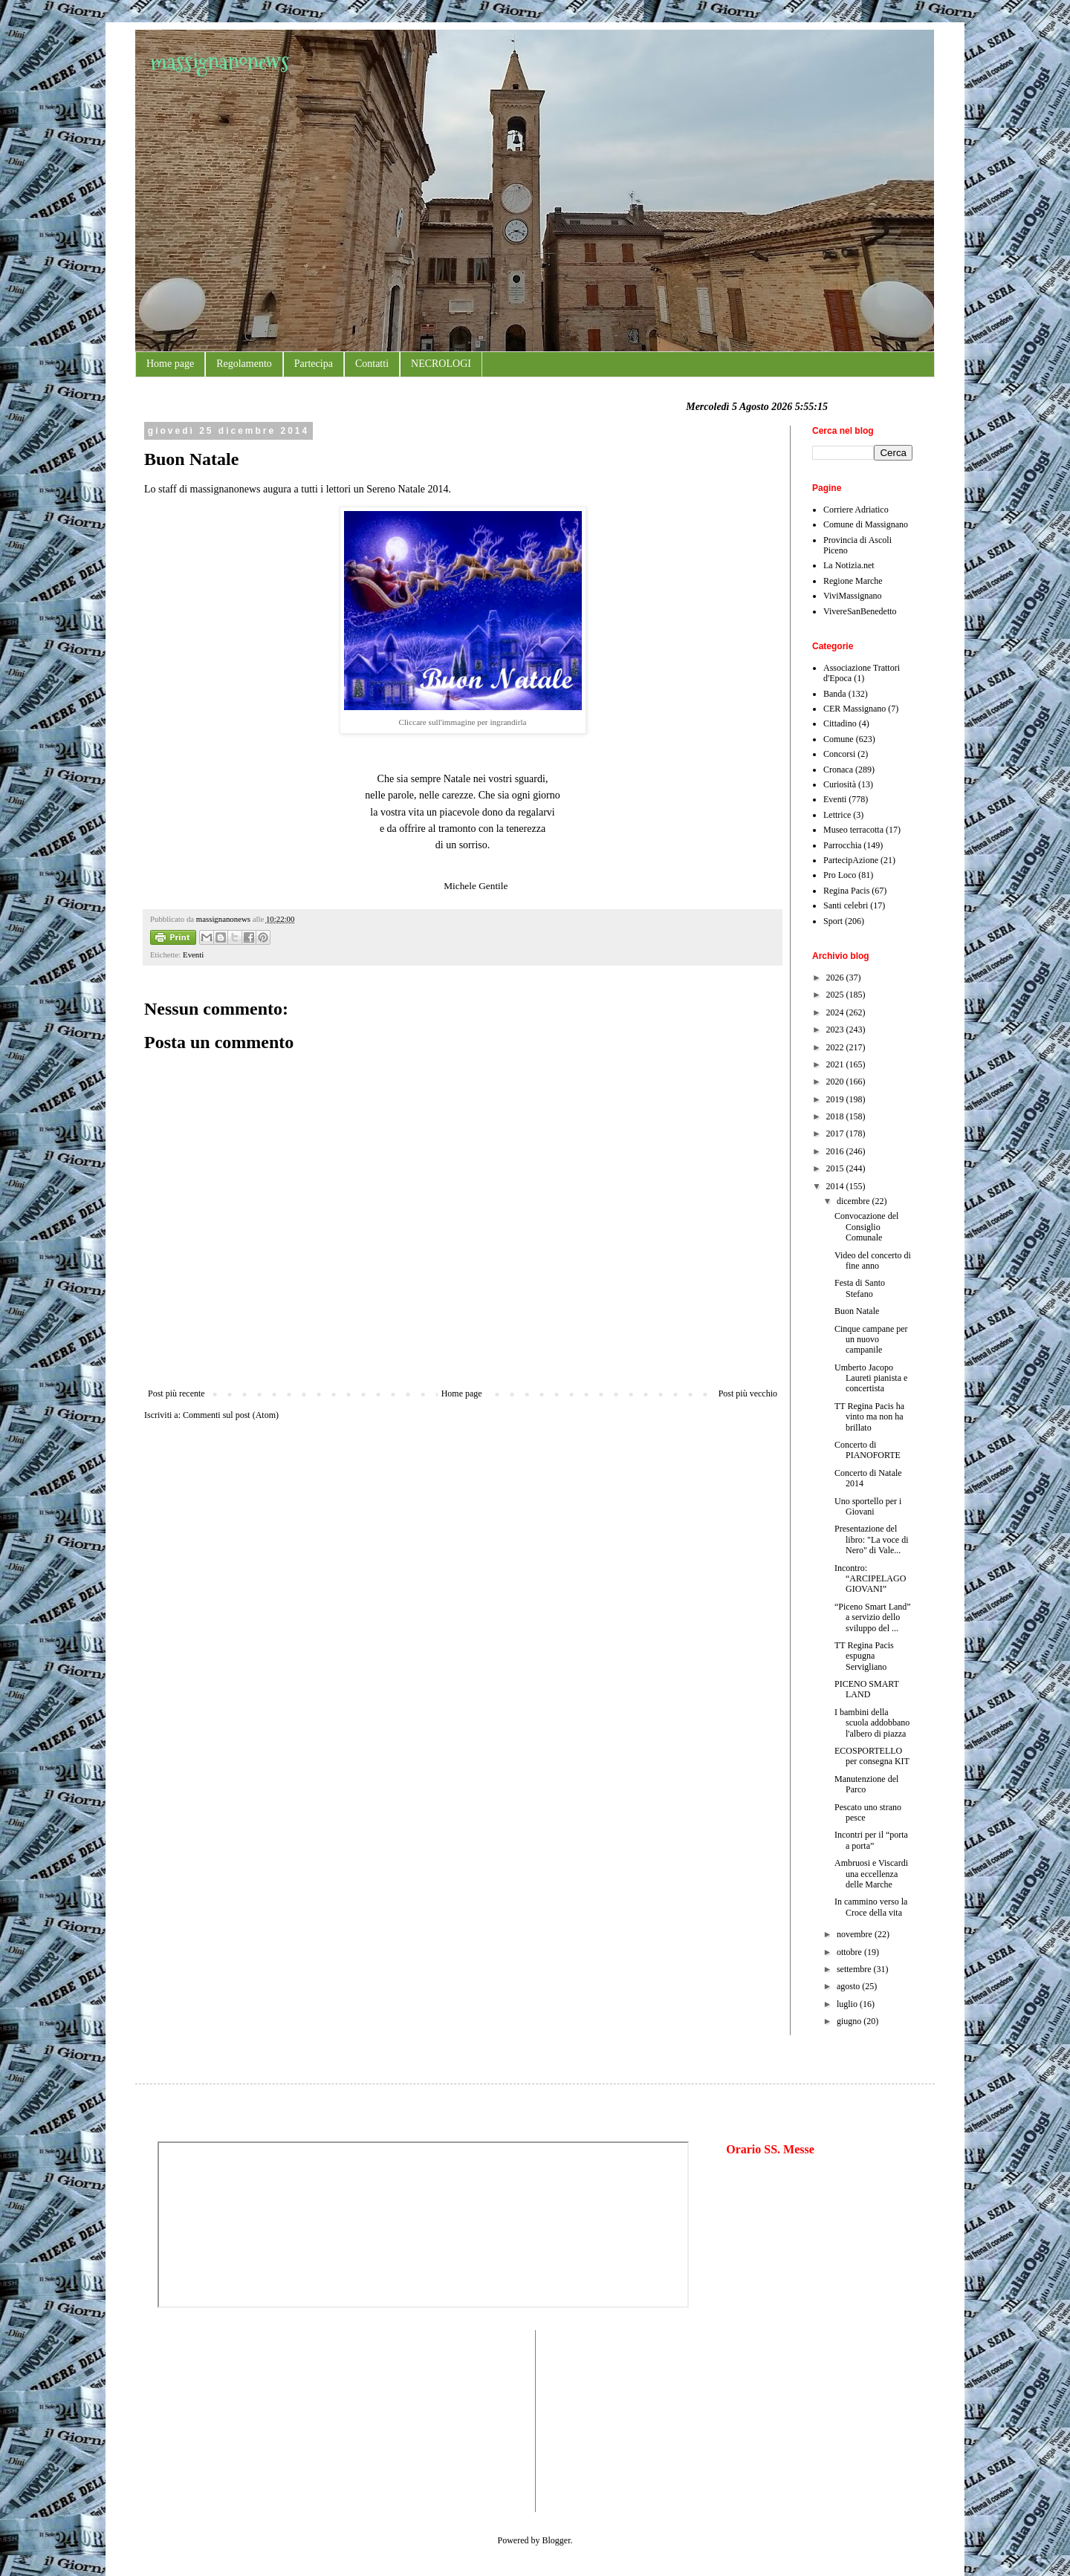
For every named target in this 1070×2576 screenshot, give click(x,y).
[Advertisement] (202, 2419)
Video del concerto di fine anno (872, 1260)
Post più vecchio (748, 1393)
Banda (834, 694)
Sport (833, 921)
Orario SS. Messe (770, 2149)
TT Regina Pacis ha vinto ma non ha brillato (869, 1417)
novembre (856, 1934)
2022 (836, 1047)
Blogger (556, 2540)
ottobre (850, 1952)
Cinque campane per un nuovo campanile (871, 1340)
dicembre (854, 1201)
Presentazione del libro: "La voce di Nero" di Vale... (871, 1539)
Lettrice (837, 815)
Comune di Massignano (865, 524)
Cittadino (840, 723)
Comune (838, 739)
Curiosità (839, 784)
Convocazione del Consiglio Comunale (866, 1227)
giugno (850, 2021)
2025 (836, 994)
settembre (855, 1969)
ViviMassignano (852, 596)
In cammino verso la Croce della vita (870, 1906)
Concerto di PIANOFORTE (867, 1450)
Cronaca (838, 769)
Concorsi (839, 754)
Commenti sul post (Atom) (231, 1415)
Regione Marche (853, 581)
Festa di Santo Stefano (859, 1288)
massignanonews (219, 61)
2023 (836, 1029)
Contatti (372, 363)
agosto (849, 1986)
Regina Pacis (846, 890)
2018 (836, 1116)
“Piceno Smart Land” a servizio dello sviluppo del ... (872, 1617)
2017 (836, 1133)
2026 (836, 977)
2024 (836, 1012)
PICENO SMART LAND (866, 1689)
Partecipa (313, 363)
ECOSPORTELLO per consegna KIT (872, 1756)
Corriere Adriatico (856, 509)
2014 (836, 1186)
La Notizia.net (849, 565)
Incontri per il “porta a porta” (871, 1839)
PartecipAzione (850, 860)
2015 (836, 1168)
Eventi (193, 954)
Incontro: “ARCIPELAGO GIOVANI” (870, 1579)
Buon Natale (856, 1311)
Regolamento (244, 363)
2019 (836, 1099)
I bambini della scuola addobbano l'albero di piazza (872, 1723)
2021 (836, 1064)
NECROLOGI (441, 363)
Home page (170, 363)
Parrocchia (842, 845)
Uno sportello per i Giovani (867, 1506)
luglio (848, 2004)
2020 (836, 1081)
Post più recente (176, 1393)
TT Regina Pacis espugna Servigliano (864, 1656)
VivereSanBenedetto (860, 611)
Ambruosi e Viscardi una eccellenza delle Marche (871, 1874)
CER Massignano (854, 708)
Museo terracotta (853, 829)
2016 (836, 1151)
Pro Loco (839, 875)
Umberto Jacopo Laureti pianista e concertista (870, 1378)
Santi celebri (845, 905)
